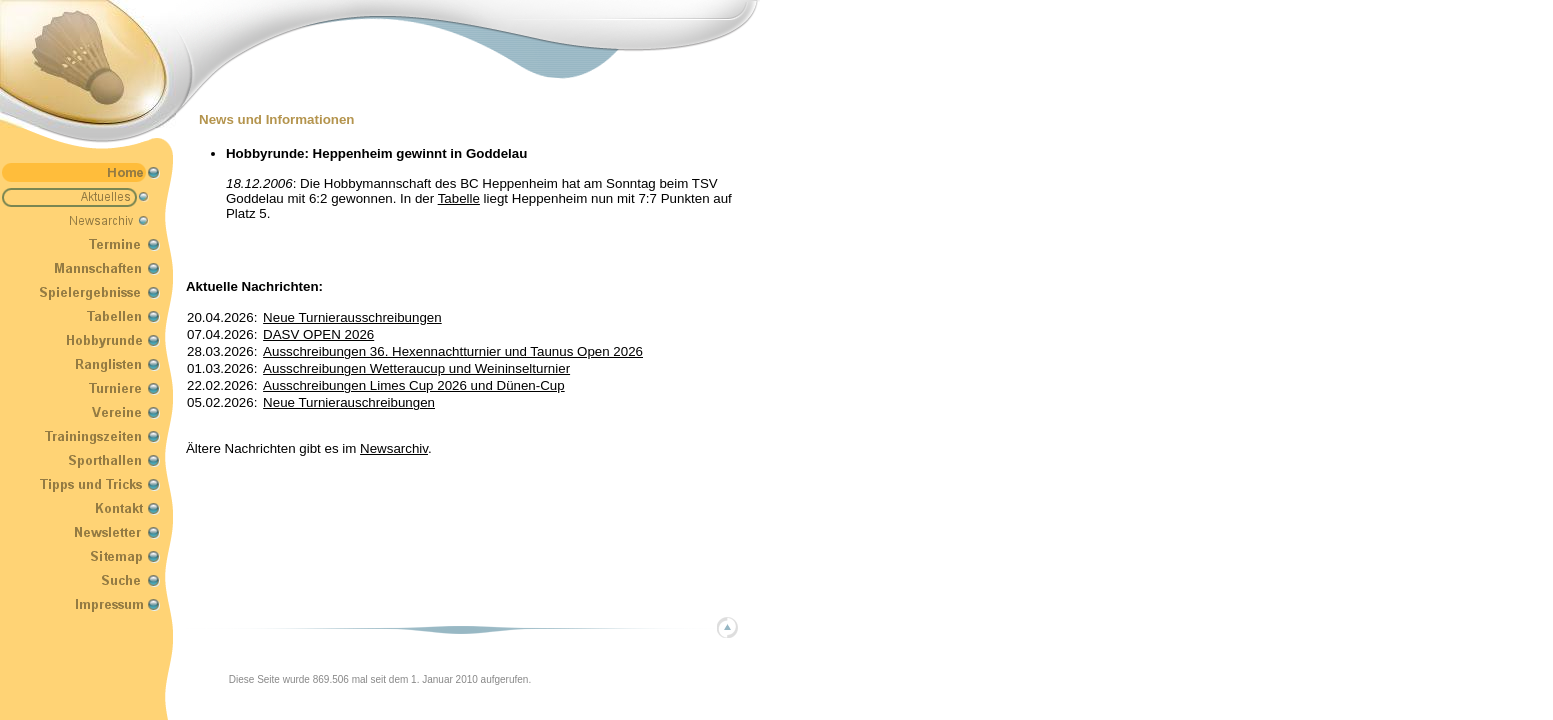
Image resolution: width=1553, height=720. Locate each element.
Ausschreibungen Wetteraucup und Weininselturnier (416, 368)
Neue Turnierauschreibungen (349, 402)
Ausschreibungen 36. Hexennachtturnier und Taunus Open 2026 (453, 351)
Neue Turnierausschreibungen (352, 317)
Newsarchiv (394, 448)
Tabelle (459, 198)
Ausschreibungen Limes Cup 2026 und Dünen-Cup (414, 385)
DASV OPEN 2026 (318, 334)
